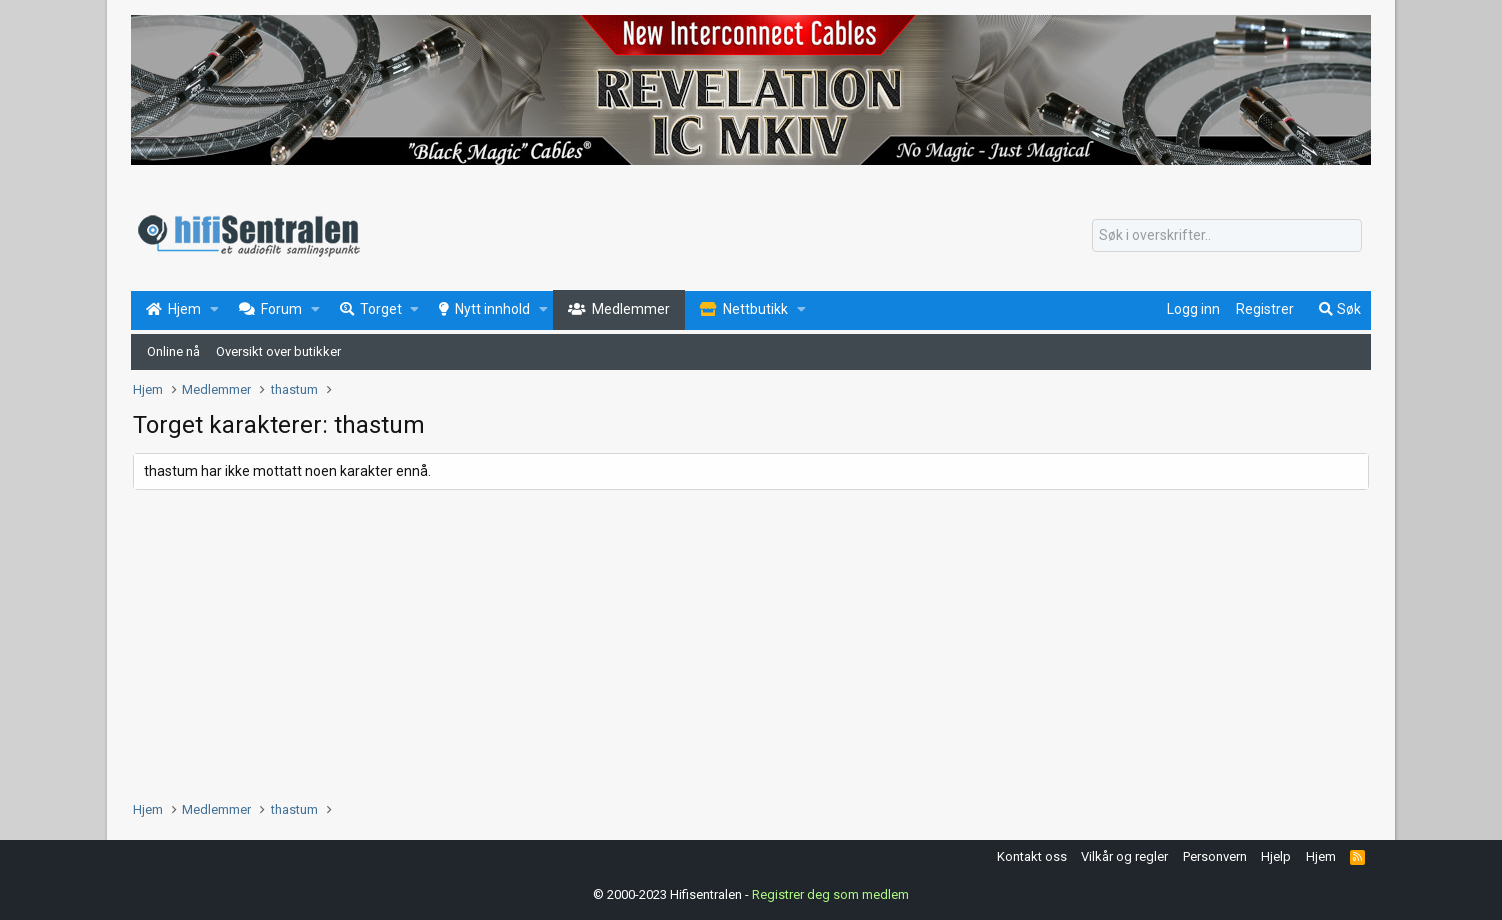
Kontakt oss (1032, 856)
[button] (214, 310)
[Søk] (1227, 236)
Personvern (1215, 856)
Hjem (1321, 856)
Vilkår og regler (1124, 856)
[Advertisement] (733, 640)
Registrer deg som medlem (830, 894)
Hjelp (1276, 856)
